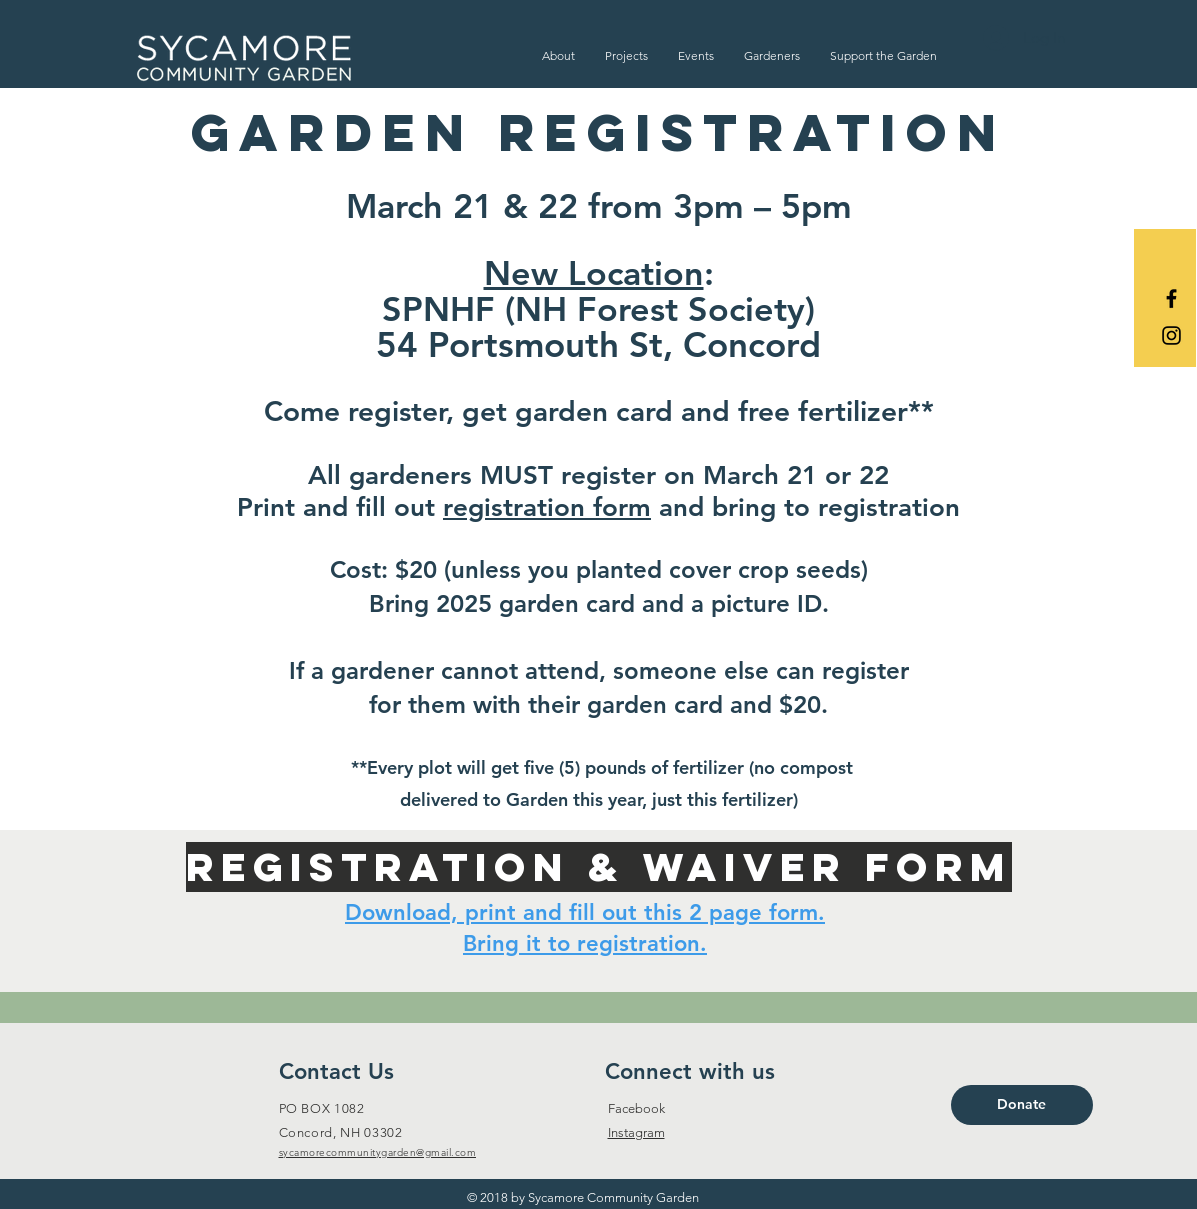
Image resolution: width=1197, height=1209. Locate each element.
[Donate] (1022, 1105)
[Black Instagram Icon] (1171, 335)
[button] (558, 55)
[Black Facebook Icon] (1171, 298)
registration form (547, 507)
